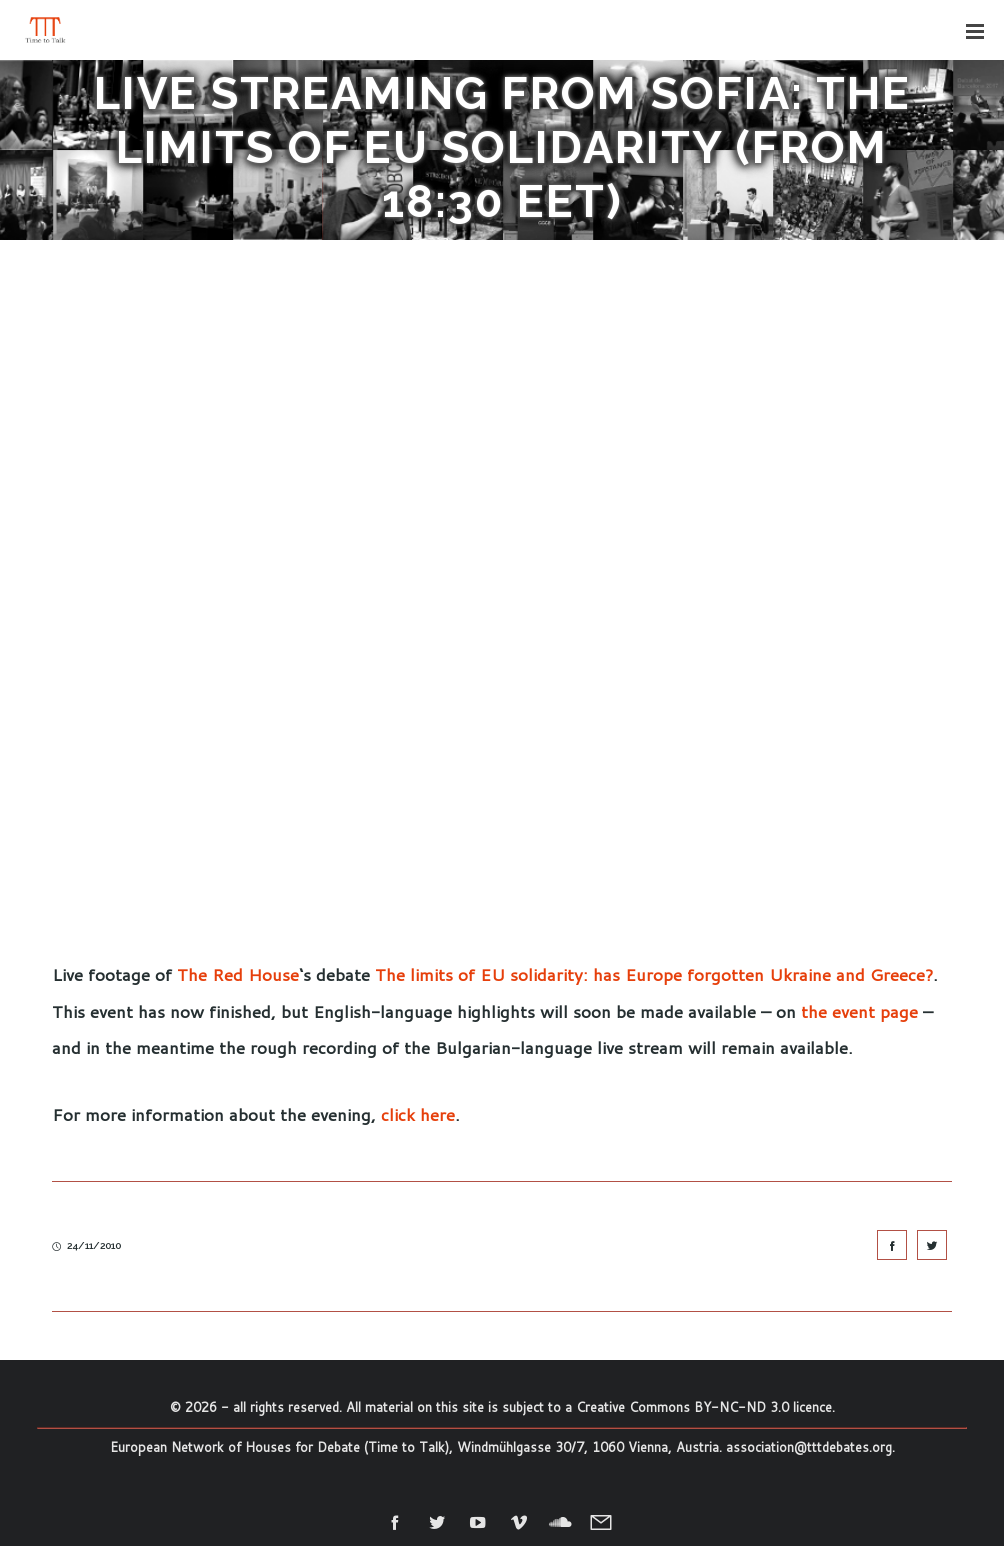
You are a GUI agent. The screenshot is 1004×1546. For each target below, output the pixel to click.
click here (418, 1114)
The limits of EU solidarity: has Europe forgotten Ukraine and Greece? (654, 974)
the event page (859, 1011)
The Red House (238, 974)
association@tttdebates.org (809, 1447)
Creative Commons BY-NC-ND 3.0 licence (704, 1407)
